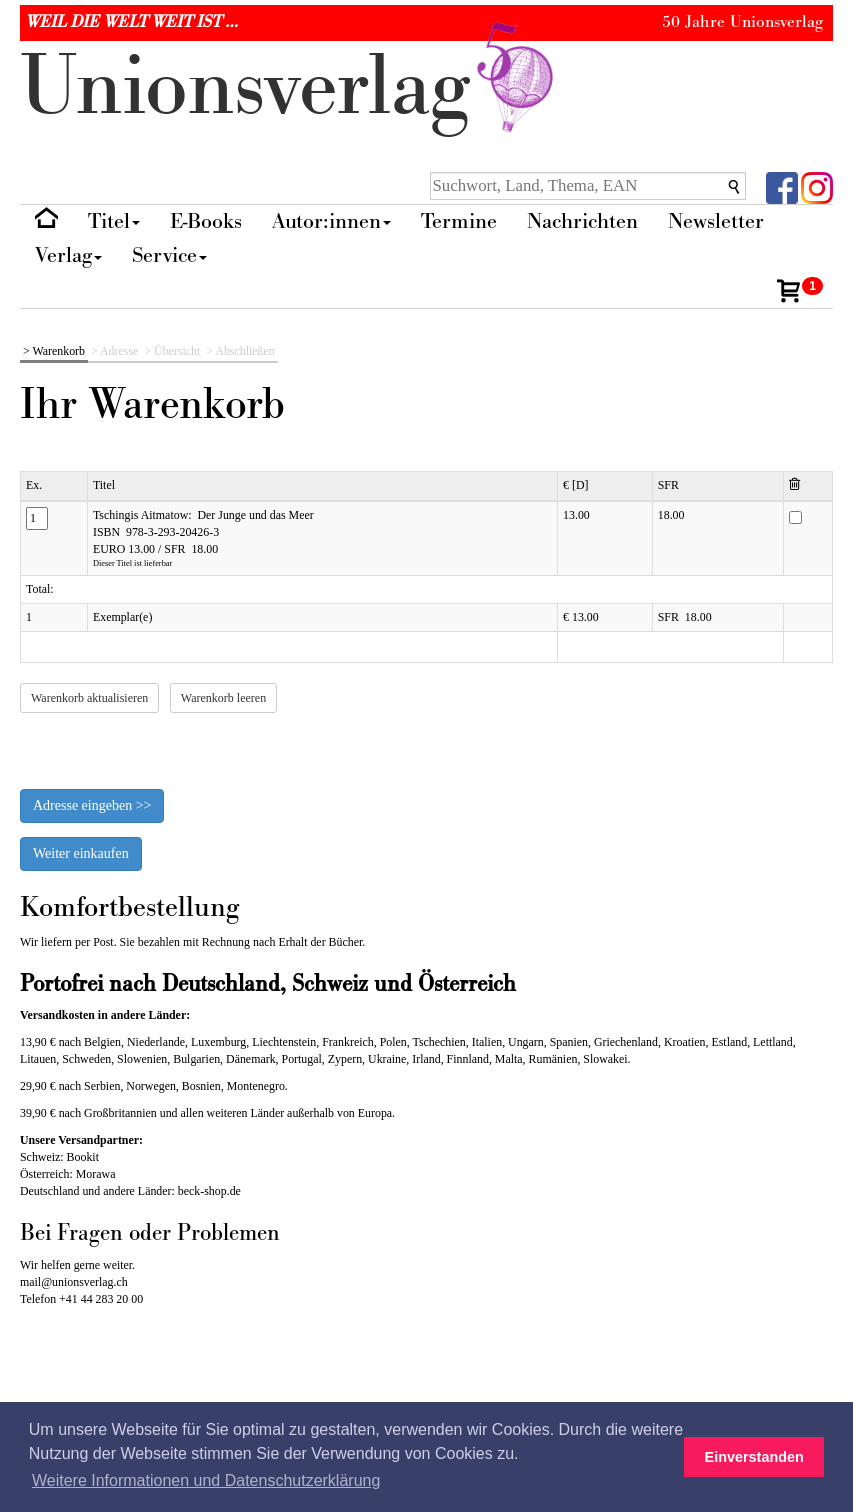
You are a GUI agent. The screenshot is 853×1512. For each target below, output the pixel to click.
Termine (459, 221)
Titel (114, 221)
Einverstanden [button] (754, 1457)
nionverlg (291, 87)
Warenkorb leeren (223, 698)
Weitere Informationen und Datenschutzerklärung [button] (206, 1480)
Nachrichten (582, 221)
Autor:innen (331, 221)
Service (169, 255)
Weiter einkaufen (81, 853)
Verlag (68, 255)
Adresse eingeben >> (92, 805)
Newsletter (716, 221)
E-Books (206, 221)
